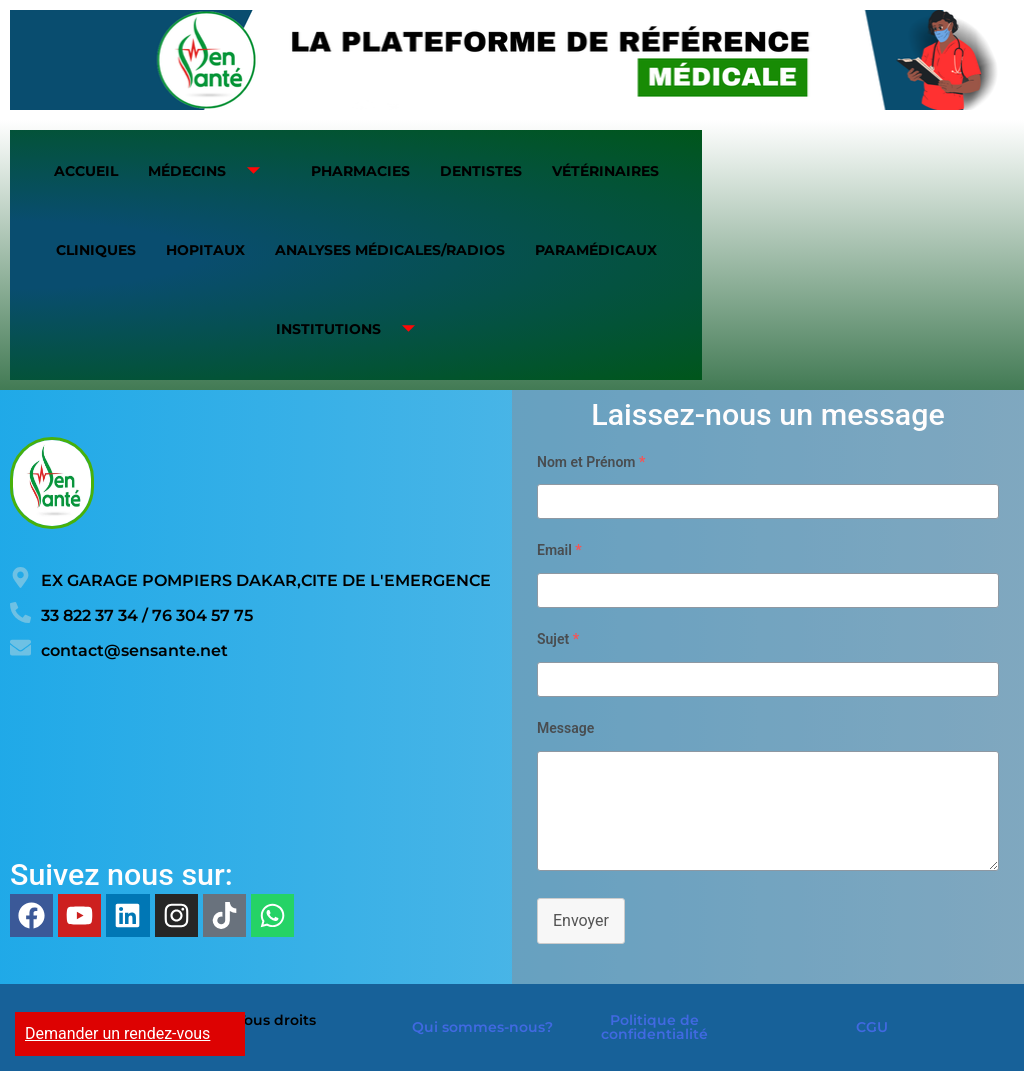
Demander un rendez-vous (117, 1033)
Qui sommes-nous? (482, 1027)
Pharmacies (360, 171)
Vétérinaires (605, 171)
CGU (872, 1027)
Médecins (211, 171)
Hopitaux (205, 250)
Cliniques (96, 250)
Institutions (353, 329)
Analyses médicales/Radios (390, 250)
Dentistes (481, 171)
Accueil (86, 171)
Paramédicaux (596, 250)
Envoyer (581, 920)
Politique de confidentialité (654, 1027)
